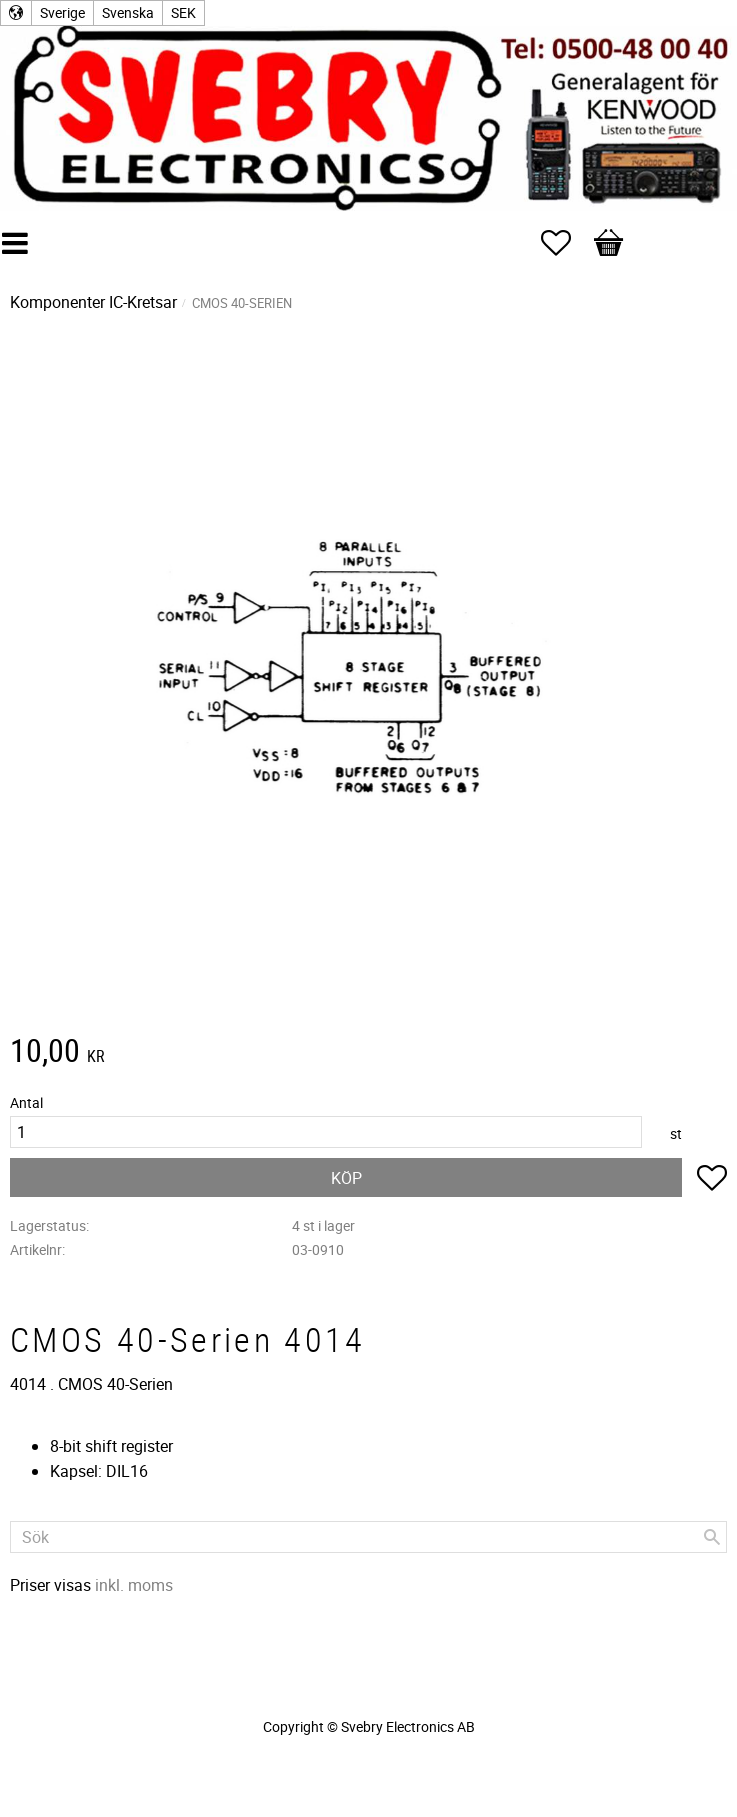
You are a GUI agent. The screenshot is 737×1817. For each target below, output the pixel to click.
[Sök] (712, 1537)
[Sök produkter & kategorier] (368, 1537)
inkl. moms (134, 1585)
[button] (566, 243)
